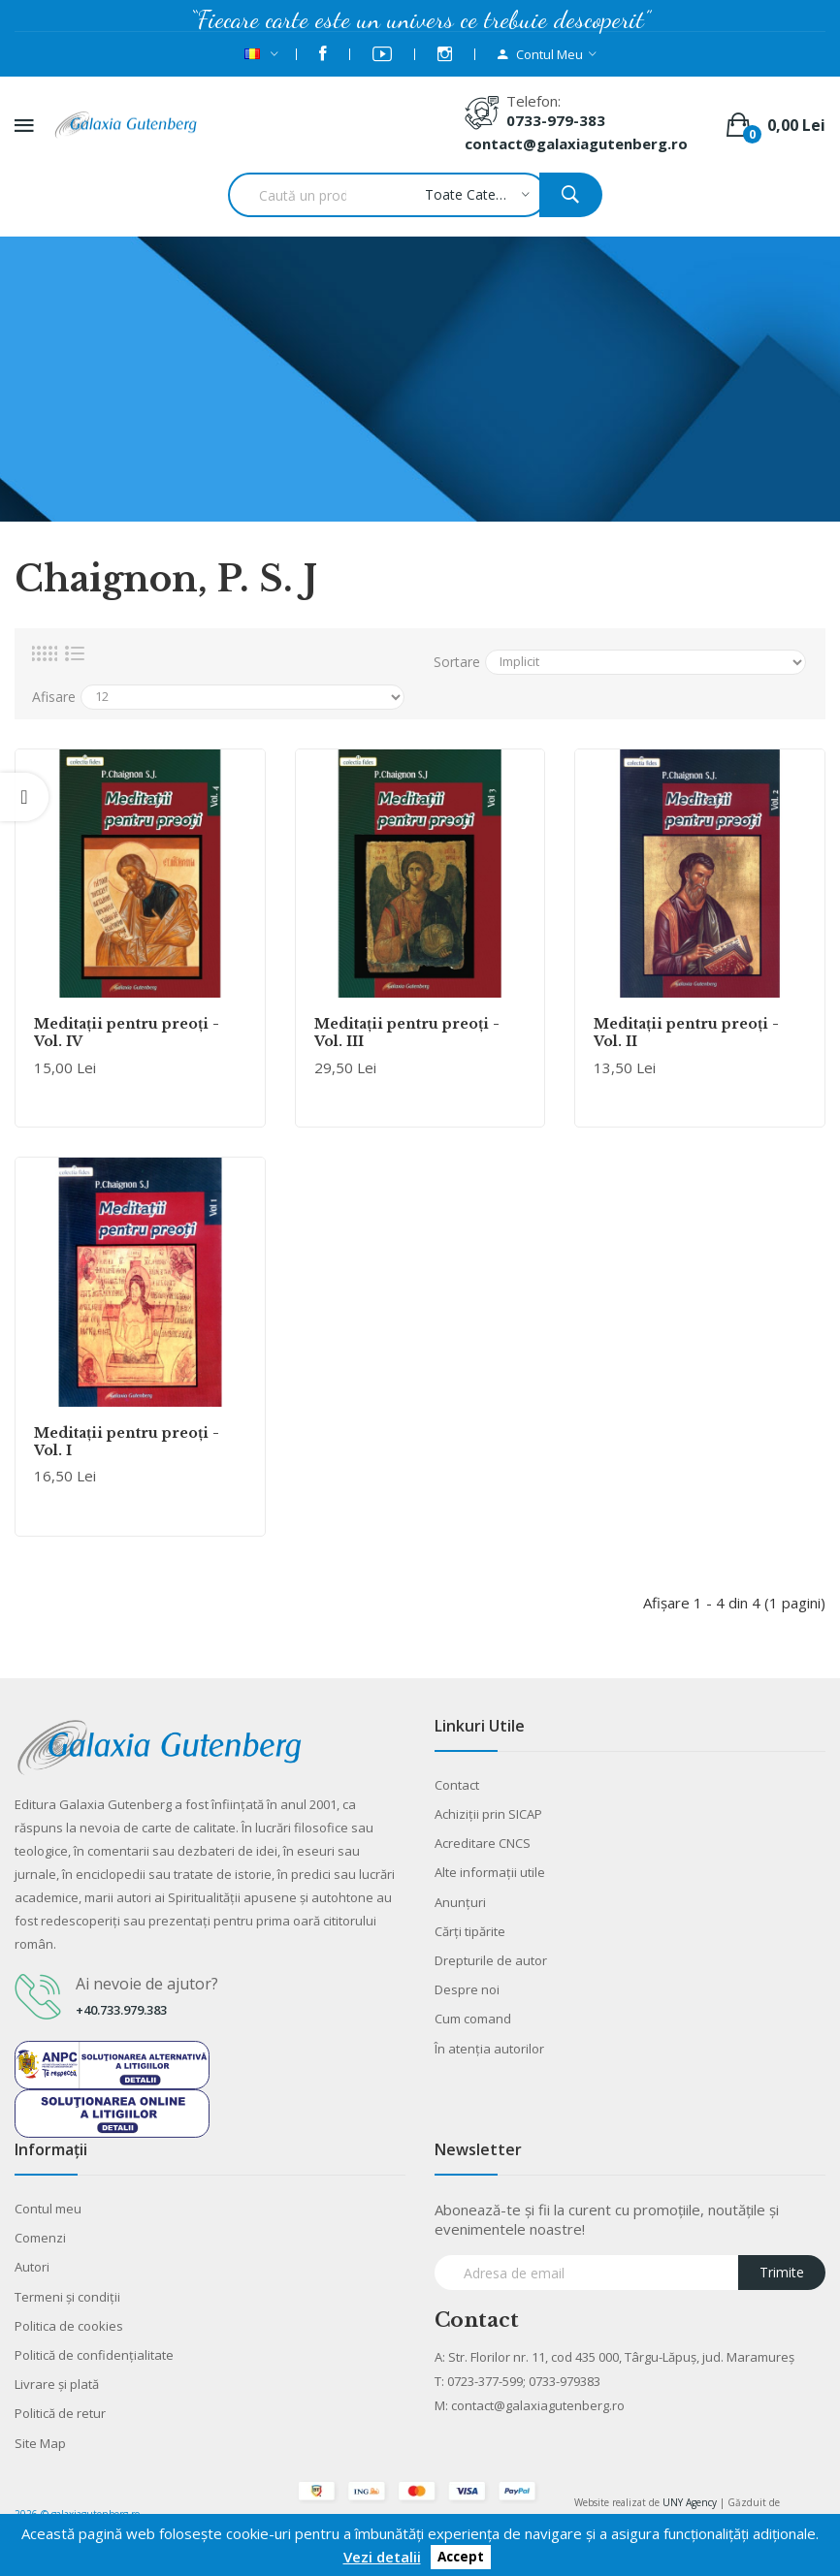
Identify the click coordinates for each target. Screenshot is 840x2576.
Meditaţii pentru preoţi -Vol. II (686, 1032)
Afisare (54, 696)
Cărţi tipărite (470, 1931)
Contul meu (48, 2208)
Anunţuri (460, 1902)
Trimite (781, 2272)
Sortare (457, 661)
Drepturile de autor (491, 1960)
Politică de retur (60, 2413)
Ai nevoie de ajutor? (147, 1983)
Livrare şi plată (57, 2384)
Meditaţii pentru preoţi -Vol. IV (126, 1032)
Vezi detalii (382, 2556)
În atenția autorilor (489, 2048)
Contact (457, 1785)
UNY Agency (689, 2502)
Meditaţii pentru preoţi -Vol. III (407, 1032)
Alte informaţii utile (490, 1872)
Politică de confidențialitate (94, 2355)
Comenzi (40, 2237)
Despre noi (467, 1989)
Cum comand (473, 2018)
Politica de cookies (69, 2326)
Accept (460, 2557)
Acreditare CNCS (483, 1843)
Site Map (40, 2443)
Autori (32, 2266)
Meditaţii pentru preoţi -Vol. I (126, 1441)
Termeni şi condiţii (67, 2297)
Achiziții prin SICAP (488, 1814)
